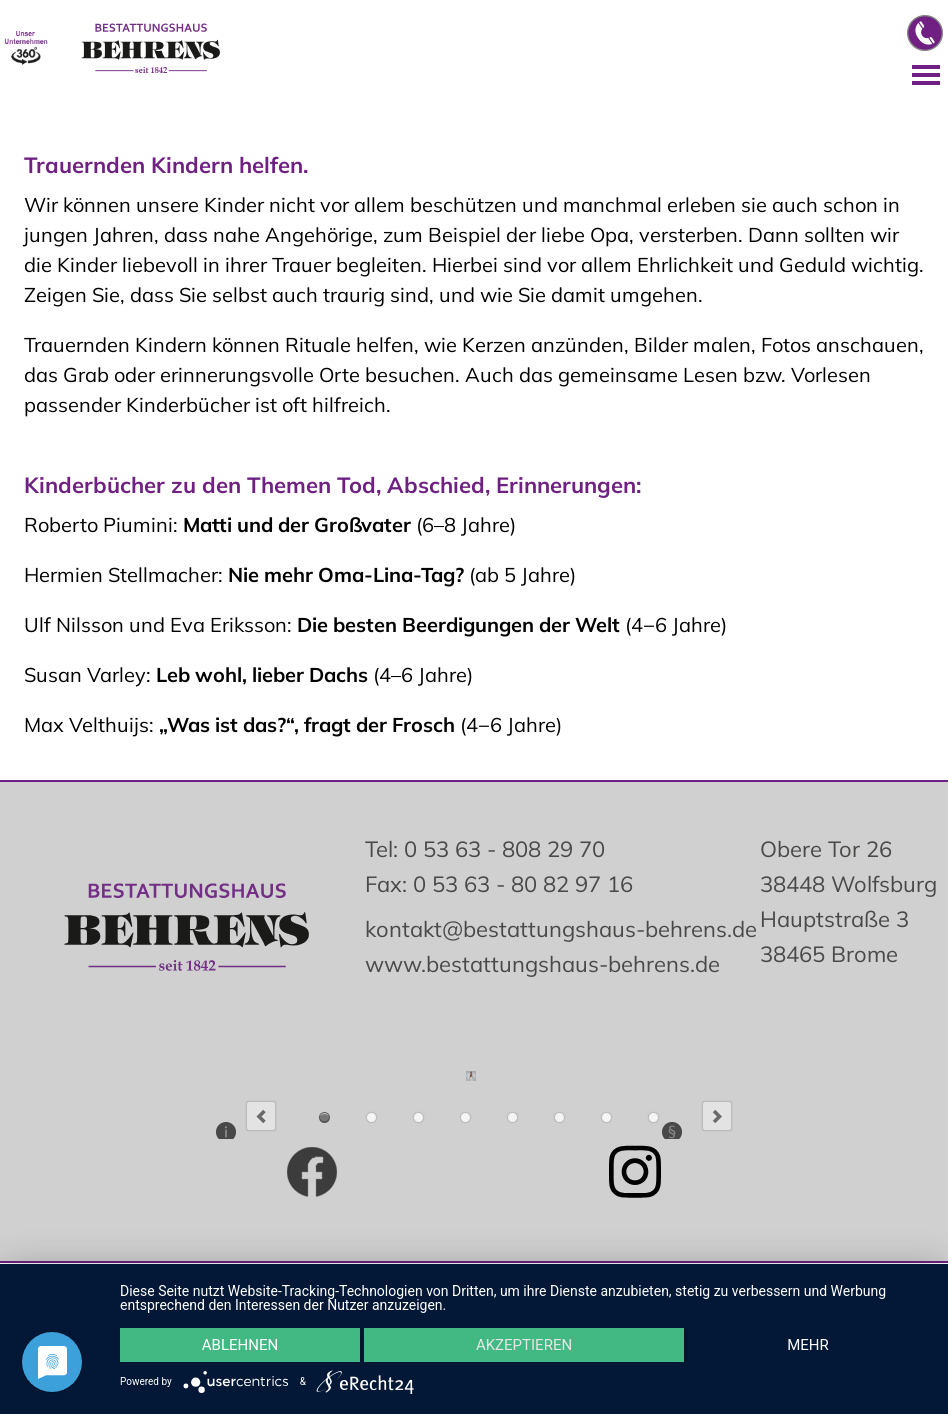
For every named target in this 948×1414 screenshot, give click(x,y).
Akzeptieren (524, 1345)
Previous (261, 1116)
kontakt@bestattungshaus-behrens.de (561, 929)
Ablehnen (240, 1345)
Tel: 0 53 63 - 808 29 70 (485, 849)
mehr (808, 1345)
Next (717, 1116)
